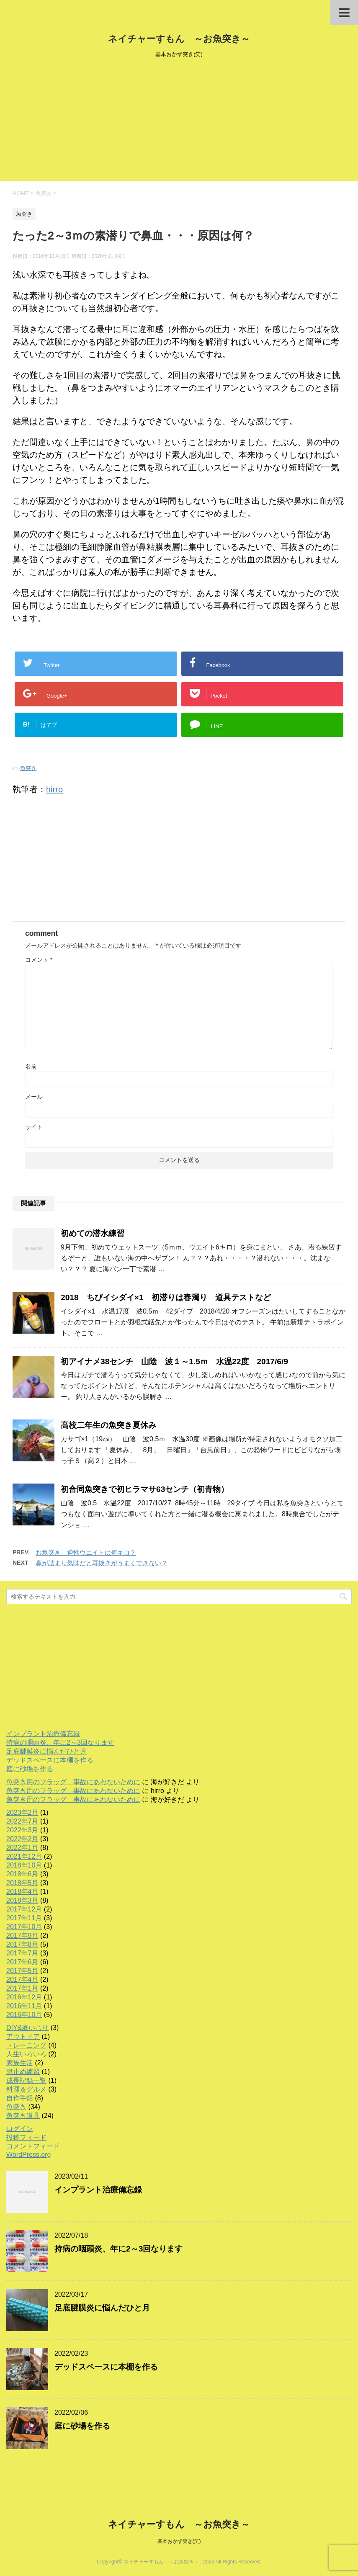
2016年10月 (24, 2014)
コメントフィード (33, 2146)
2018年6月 (22, 1874)
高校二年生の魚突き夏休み (108, 1425)
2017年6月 (22, 1961)
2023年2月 (22, 1812)
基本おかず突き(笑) (179, 2541)
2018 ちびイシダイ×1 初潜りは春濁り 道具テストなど (166, 1297)
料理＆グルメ (26, 2089)
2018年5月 (22, 1882)
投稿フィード (26, 2137)
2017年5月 (22, 1970)
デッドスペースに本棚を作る (49, 1760)
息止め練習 (23, 2071)
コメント (38, 959)
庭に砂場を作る (29, 1768)
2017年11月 (24, 1918)
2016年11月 (24, 2005)
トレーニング (26, 2045)
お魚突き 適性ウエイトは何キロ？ (86, 1552)
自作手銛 (19, 2098)
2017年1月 (22, 1988)
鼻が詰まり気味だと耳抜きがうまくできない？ (101, 1562)
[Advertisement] (179, 122)
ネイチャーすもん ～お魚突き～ (179, 38)
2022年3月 (22, 1830)
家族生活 (19, 2062)
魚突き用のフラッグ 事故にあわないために (73, 1781)
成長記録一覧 (26, 2080)
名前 (31, 1066)
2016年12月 (24, 1997)
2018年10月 (24, 1865)
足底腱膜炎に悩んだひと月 (46, 1751)
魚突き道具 (23, 2115)
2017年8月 (22, 1944)
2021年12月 (24, 1856)
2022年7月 (22, 1821)
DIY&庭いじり (27, 2027)
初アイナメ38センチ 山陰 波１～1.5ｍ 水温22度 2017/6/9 (174, 1361)
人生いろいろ (26, 2054)
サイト (34, 1126)
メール (34, 1096)
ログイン (19, 2128)
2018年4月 (22, 1891)
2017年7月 (22, 1953)
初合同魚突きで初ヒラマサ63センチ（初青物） (145, 1489)
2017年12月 (24, 1909)
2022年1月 (22, 1847)
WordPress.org (28, 2154)
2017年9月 (22, 1935)
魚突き (28, 768)
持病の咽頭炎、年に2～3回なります (60, 1742)
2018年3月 (22, 1900)
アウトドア (23, 2036)
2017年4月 (22, 1979)
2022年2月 (22, 1838)
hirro (54, 789)
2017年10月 (24, 1926)
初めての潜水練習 (92, 1233)
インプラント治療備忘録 (43, 1733)
